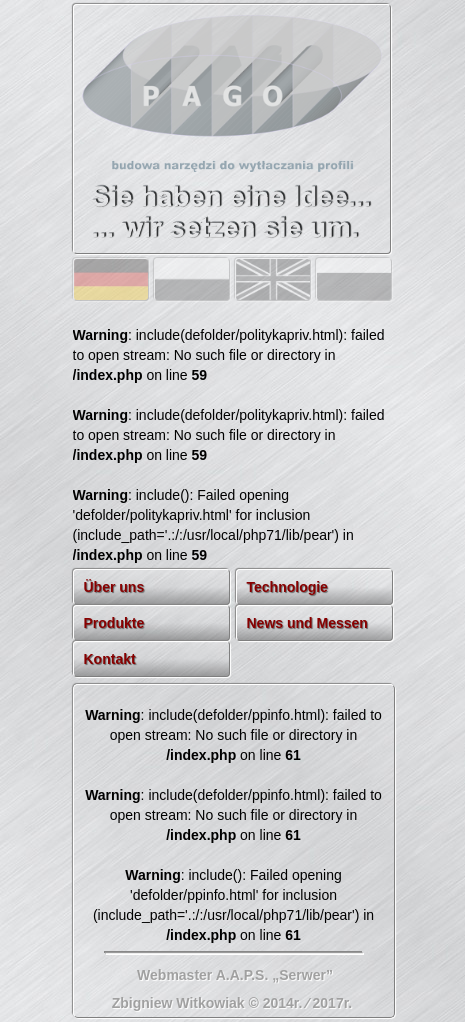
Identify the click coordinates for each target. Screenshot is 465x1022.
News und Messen (307, 623)
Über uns (114, 587)
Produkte (114, 623)
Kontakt (110, 659)
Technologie (287, 587)
